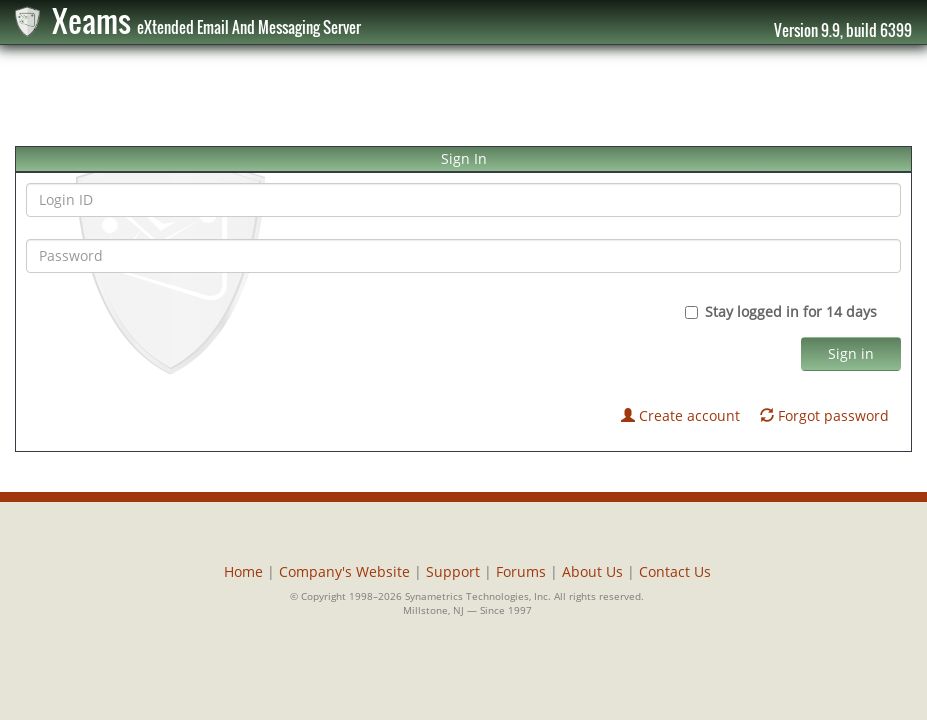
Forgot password (824, 415)
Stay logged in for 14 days (793, 311)
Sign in (851, 353)
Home (243, 571)
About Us (592, 571)
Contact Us (675, 571)
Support (453, 571)
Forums (521, 571)
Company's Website (344, 571)
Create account (680, 415)
